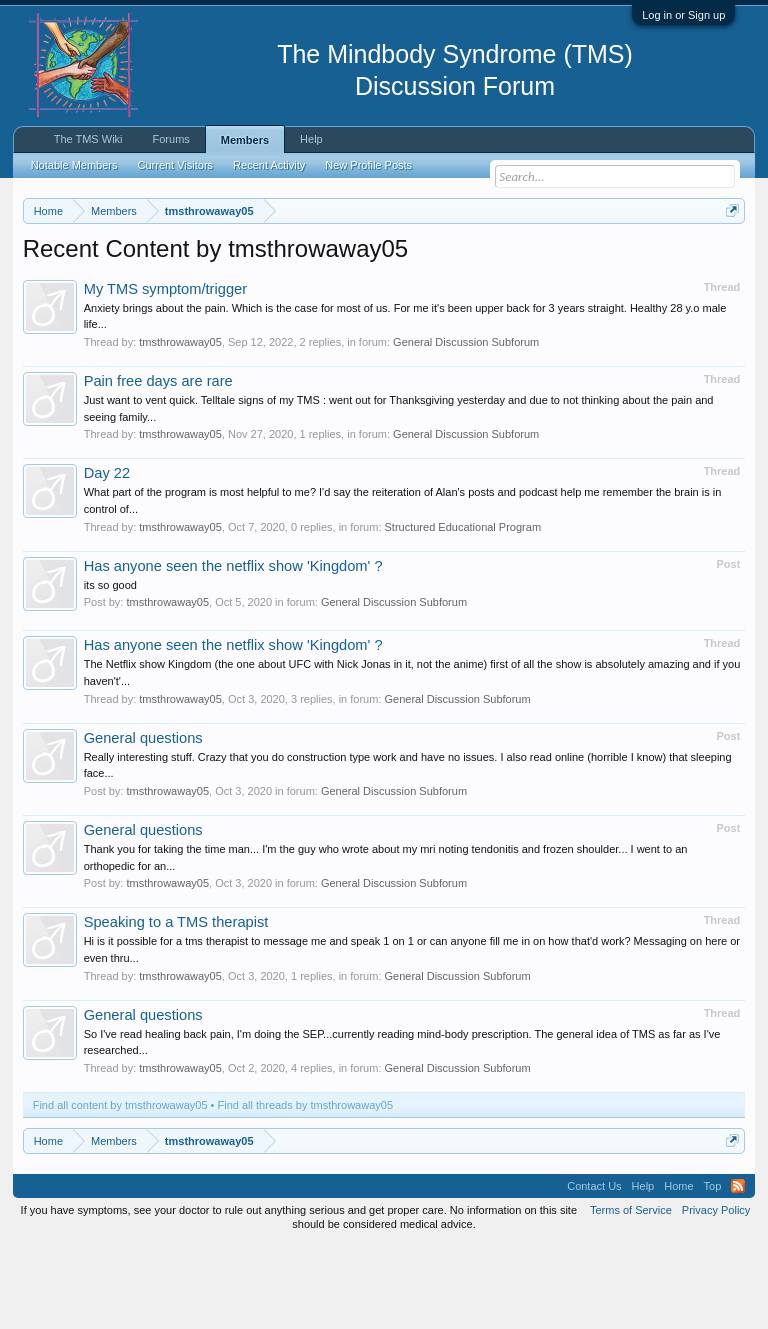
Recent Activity (269, 165)
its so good (110, 667)
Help (311, 139)
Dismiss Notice (728, 257)
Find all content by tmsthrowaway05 (120, 1187)
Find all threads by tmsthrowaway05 (305, 1187)
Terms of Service (631, 1292)
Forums (171, 139)
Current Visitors (176, 165)
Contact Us (594, 1268)
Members (245, 140)
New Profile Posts (368, 165)
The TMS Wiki (88, 139)
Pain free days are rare (158, 463)
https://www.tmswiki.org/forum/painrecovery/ (309, 281)
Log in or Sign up (683, 15)
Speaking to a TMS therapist (176, 1005)
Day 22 (107, 556)
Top (713, 1268)
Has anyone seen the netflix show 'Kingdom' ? (233, 648)
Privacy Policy (716, 1292)
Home (678, 1268)
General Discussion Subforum (466, 424)
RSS (738, 1268)
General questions (143, 820)
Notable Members (74, 165)
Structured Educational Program (463, 609)
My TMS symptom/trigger (165, 371)
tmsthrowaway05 (180, 424)
